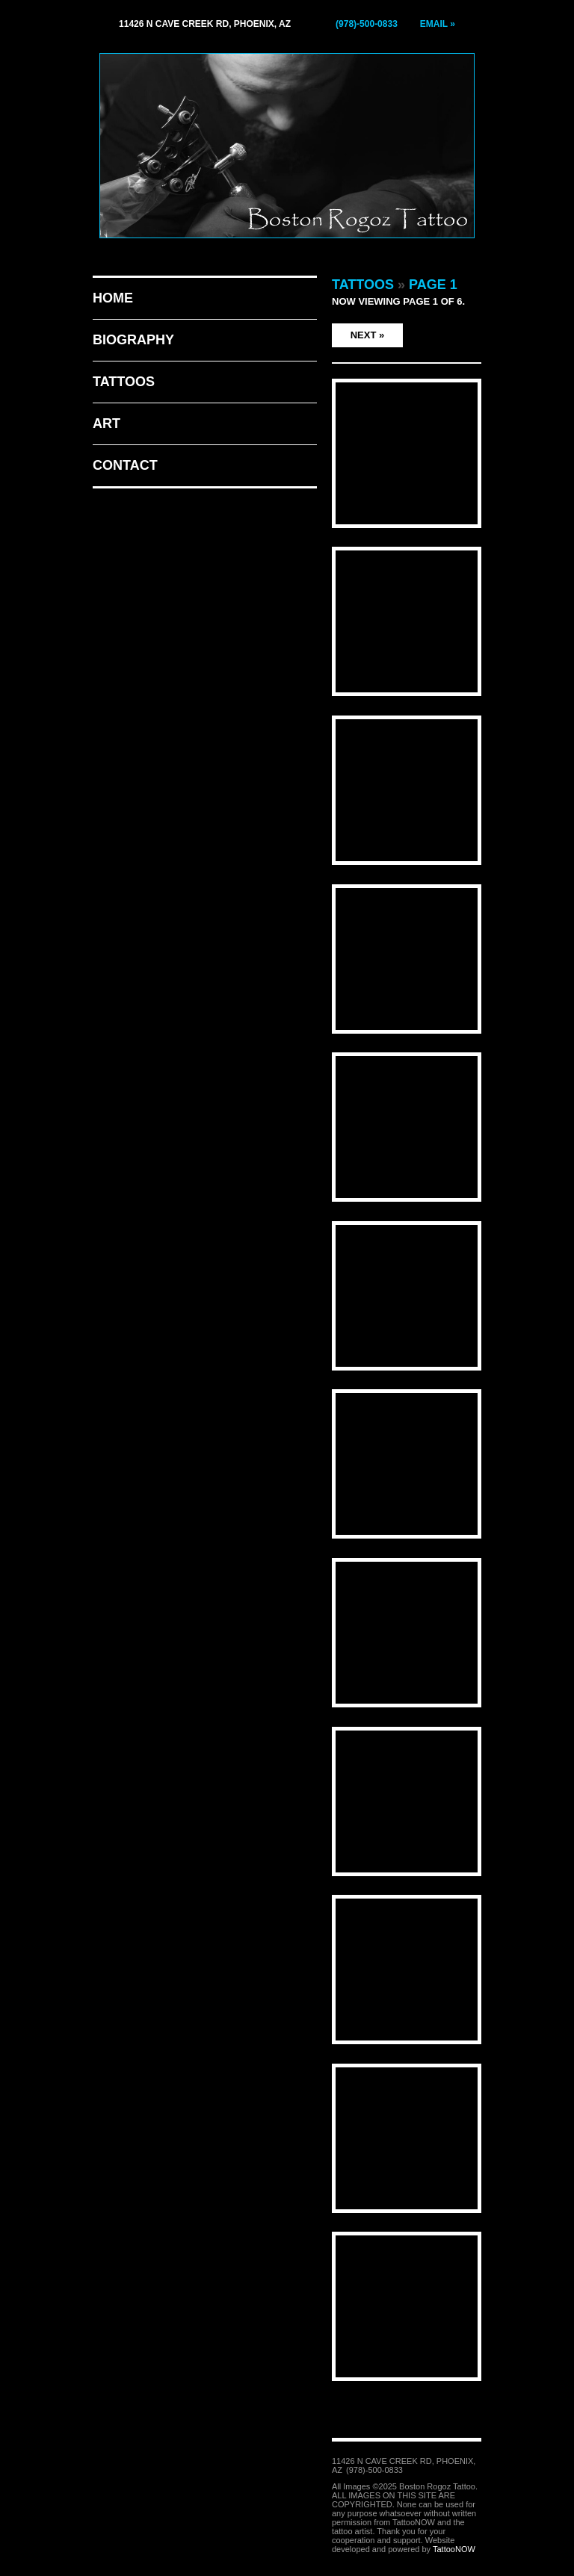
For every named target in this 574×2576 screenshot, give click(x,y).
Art (106, 423)
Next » (368, 335)
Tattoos (124, 381)
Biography (133, 339)
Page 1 (433, 284)
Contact (125, 465)
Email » (437, 24)
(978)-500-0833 (367, 24)
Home (113, 298)
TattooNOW (454, 2549)
